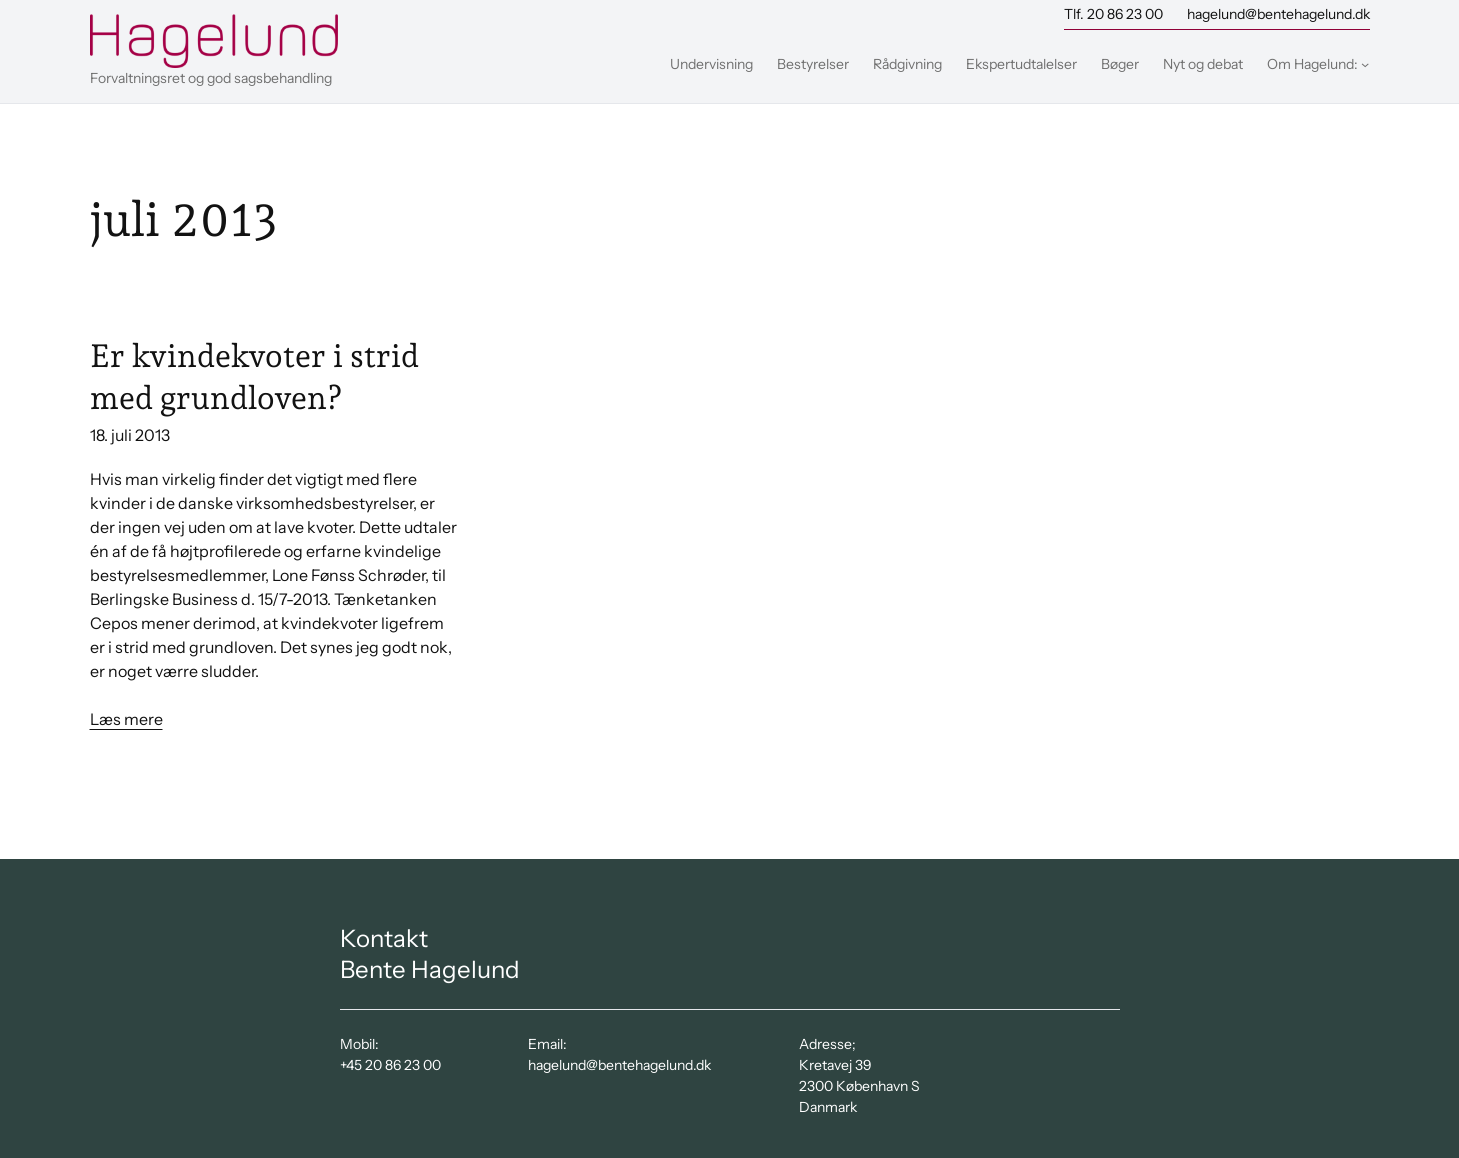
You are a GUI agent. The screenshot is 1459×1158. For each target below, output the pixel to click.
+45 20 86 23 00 (390, 1065)
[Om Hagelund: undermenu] (1365, 64)
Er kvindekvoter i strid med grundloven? (254, 377)
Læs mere (126, 719)
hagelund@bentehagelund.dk (1278, 14)
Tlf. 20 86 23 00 (1113, 14)
